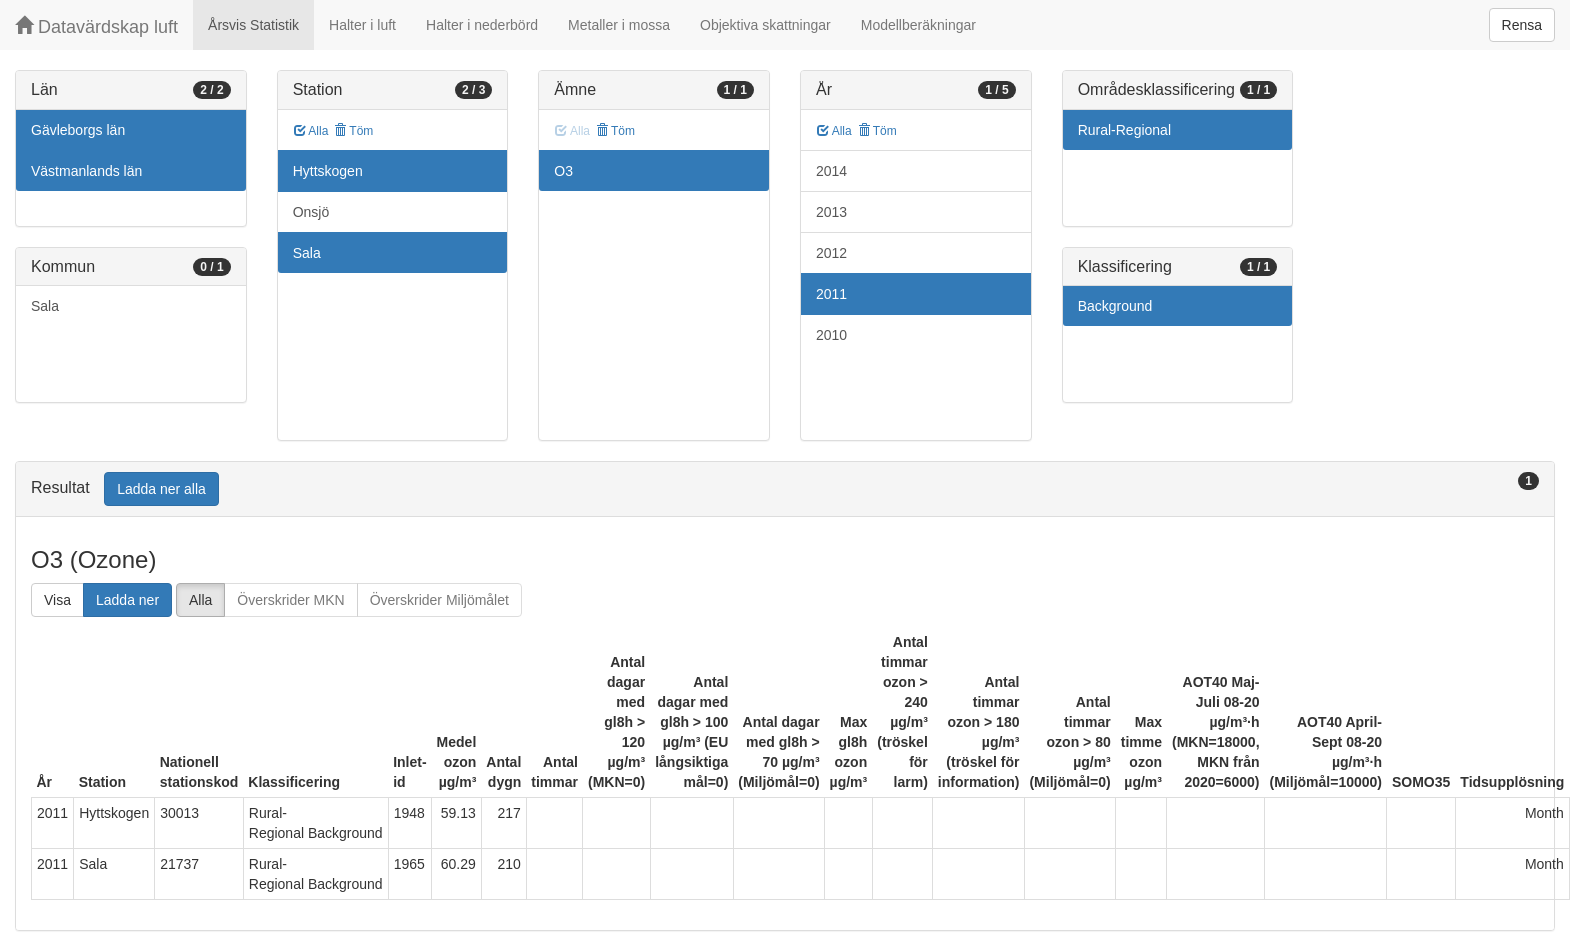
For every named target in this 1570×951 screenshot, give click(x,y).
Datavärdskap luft (96, 26)
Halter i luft (362, 25)
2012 (831, 253)
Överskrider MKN (290, 600)
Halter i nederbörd (482, 25)
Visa (57, 600)
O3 (563, 171)
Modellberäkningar (918, 25)
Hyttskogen (328, 171)
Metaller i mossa (619, 25)
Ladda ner (127, 600)
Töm (353, 131)
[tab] (785, 489)
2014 (831, 171)
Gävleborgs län (78, 130)
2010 (831, 335)
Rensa (1522, 25)
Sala (45, 306)
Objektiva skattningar (765, 25)
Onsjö (311, 212)
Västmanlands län (86, 171)
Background (1115, 306)
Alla (311, 131)
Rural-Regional (1124, 130)
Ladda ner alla (161, 489)
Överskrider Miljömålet (439, 600)
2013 (831, 212)
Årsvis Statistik (253, 25)
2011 (831, 294)
